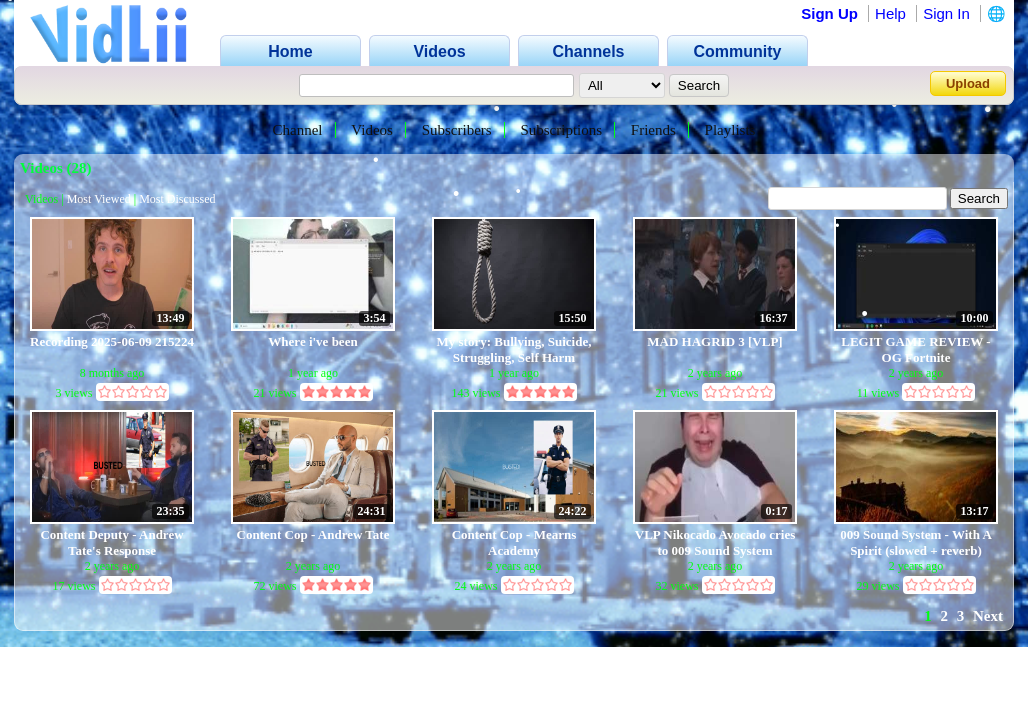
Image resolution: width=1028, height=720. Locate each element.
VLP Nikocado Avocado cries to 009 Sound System (715, 542)
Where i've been (312, 341)
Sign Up (829, 13)
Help (890, 13)
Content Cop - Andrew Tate (313, 534)
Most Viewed (99, 199)
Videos (372, 130)
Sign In (946, 13)
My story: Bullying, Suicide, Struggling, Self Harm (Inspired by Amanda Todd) (514, 349)
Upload (968, 83)
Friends (653, 130)
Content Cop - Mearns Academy (514, 542)
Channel (298, 130)
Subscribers (457, 130)
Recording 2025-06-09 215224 (112, 341)
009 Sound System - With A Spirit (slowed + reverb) (916, 542)
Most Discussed (177, 199)
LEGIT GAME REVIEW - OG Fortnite (915, 349)
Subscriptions (561, 130)
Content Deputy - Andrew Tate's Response (111, 542)
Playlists (730, 130)
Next (988, 616)
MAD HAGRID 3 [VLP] (714, 341)
